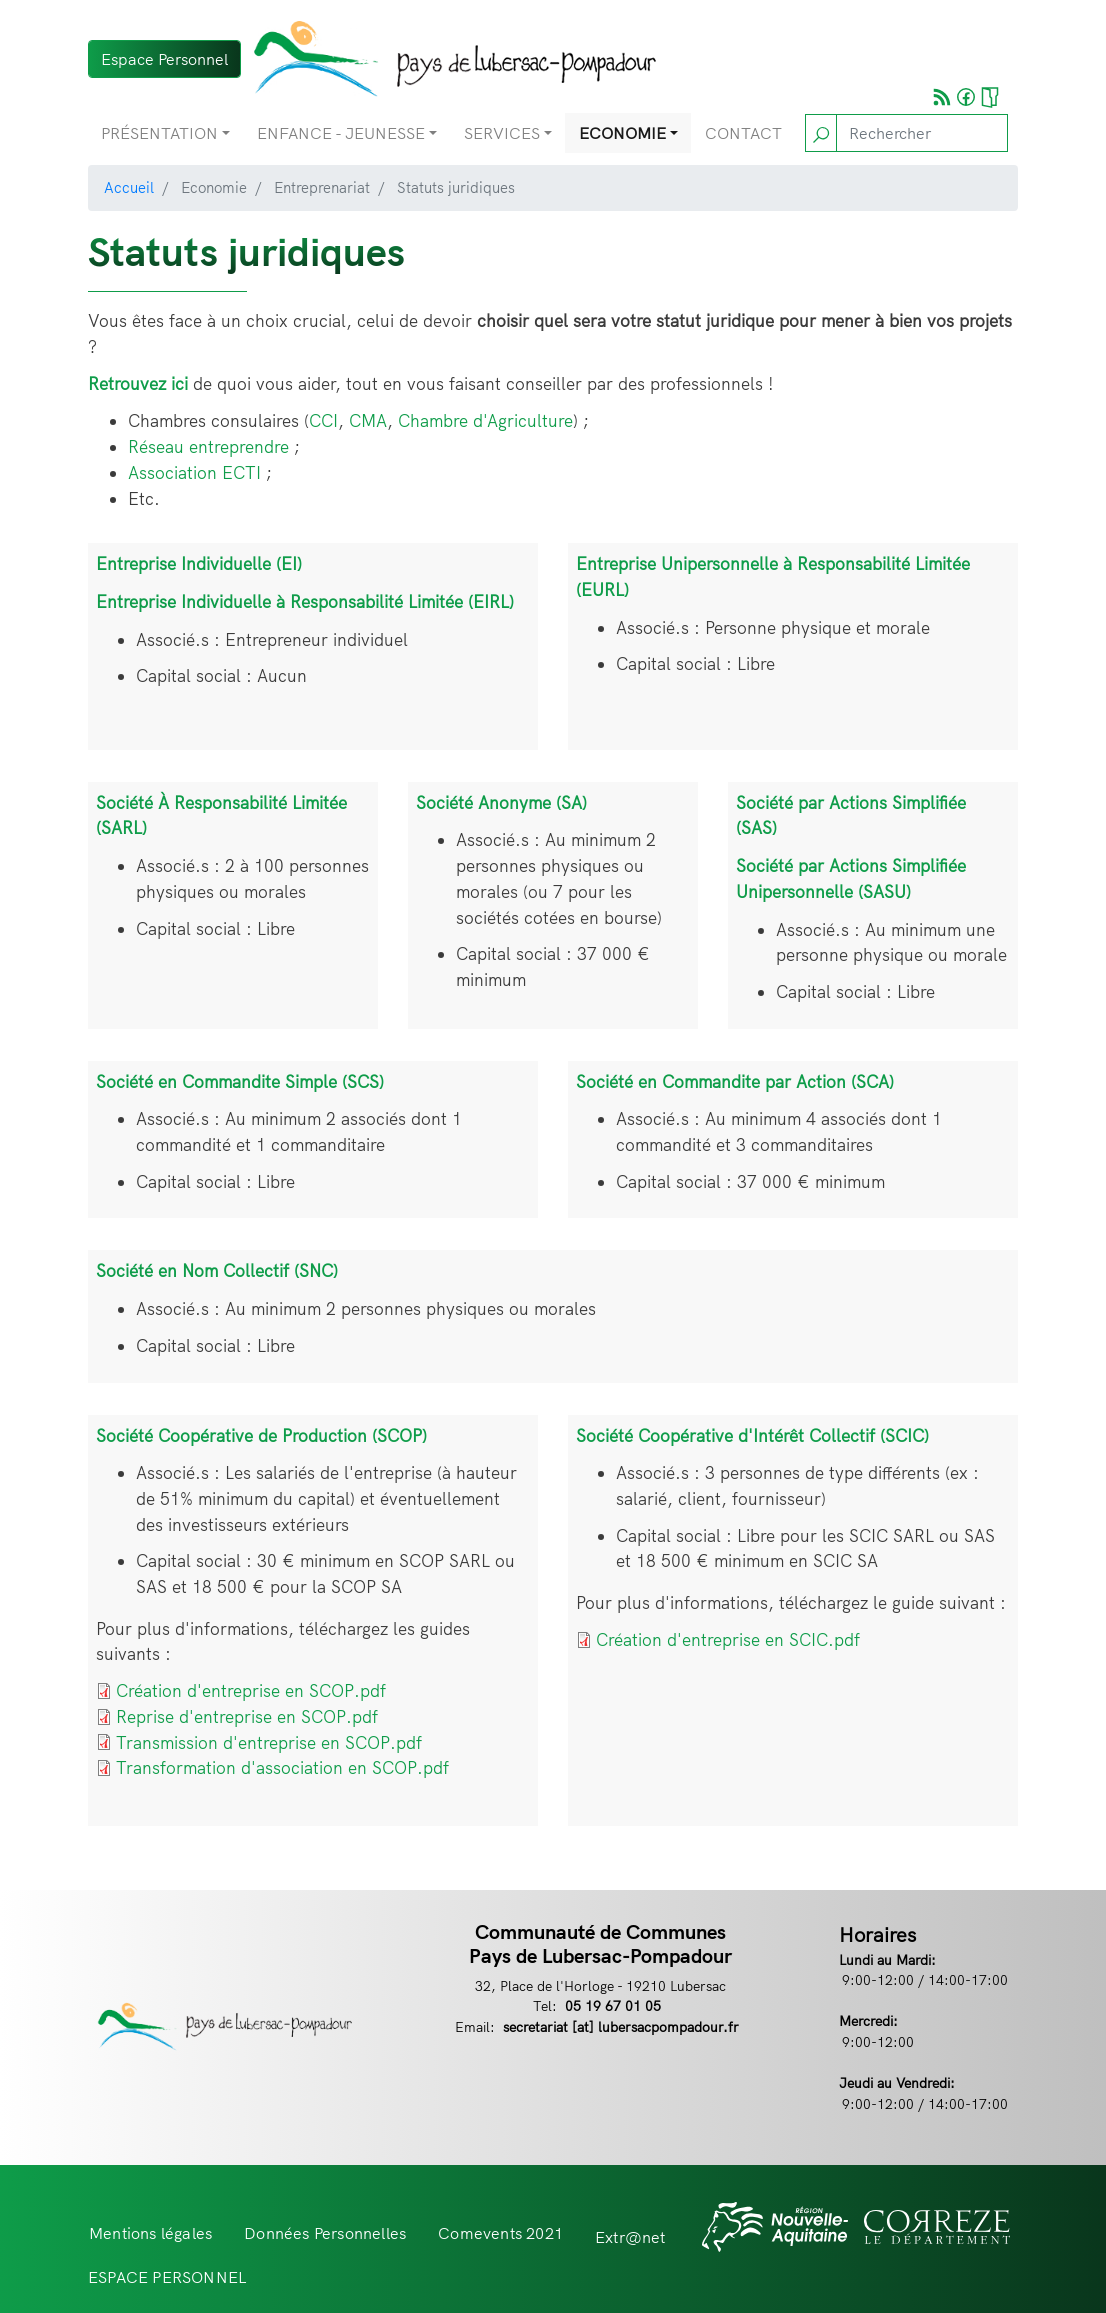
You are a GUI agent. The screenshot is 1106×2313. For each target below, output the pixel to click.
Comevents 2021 (500, 2233)
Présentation (159, 133)
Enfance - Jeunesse (341, 133)
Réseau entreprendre (208, 446)
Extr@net (630, 2237)
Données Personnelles (325, 2233)
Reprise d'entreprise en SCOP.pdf (247, 1716)
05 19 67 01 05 (613, 2005)
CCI (323, 420)
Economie (622, 133)
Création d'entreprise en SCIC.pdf (728, 1639)
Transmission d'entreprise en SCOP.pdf (269, 1742)
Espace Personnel (164, 59)
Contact (743, 133)
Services (502, 133)
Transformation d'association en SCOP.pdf (282, 1767)
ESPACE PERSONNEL (167, 2277)
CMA (368, 420)
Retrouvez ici (138, 383)
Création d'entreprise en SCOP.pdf (251, 1690)
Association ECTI (194, 472)
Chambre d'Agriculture (485, 420)
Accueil (129, 187)
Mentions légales (150, 2233)
